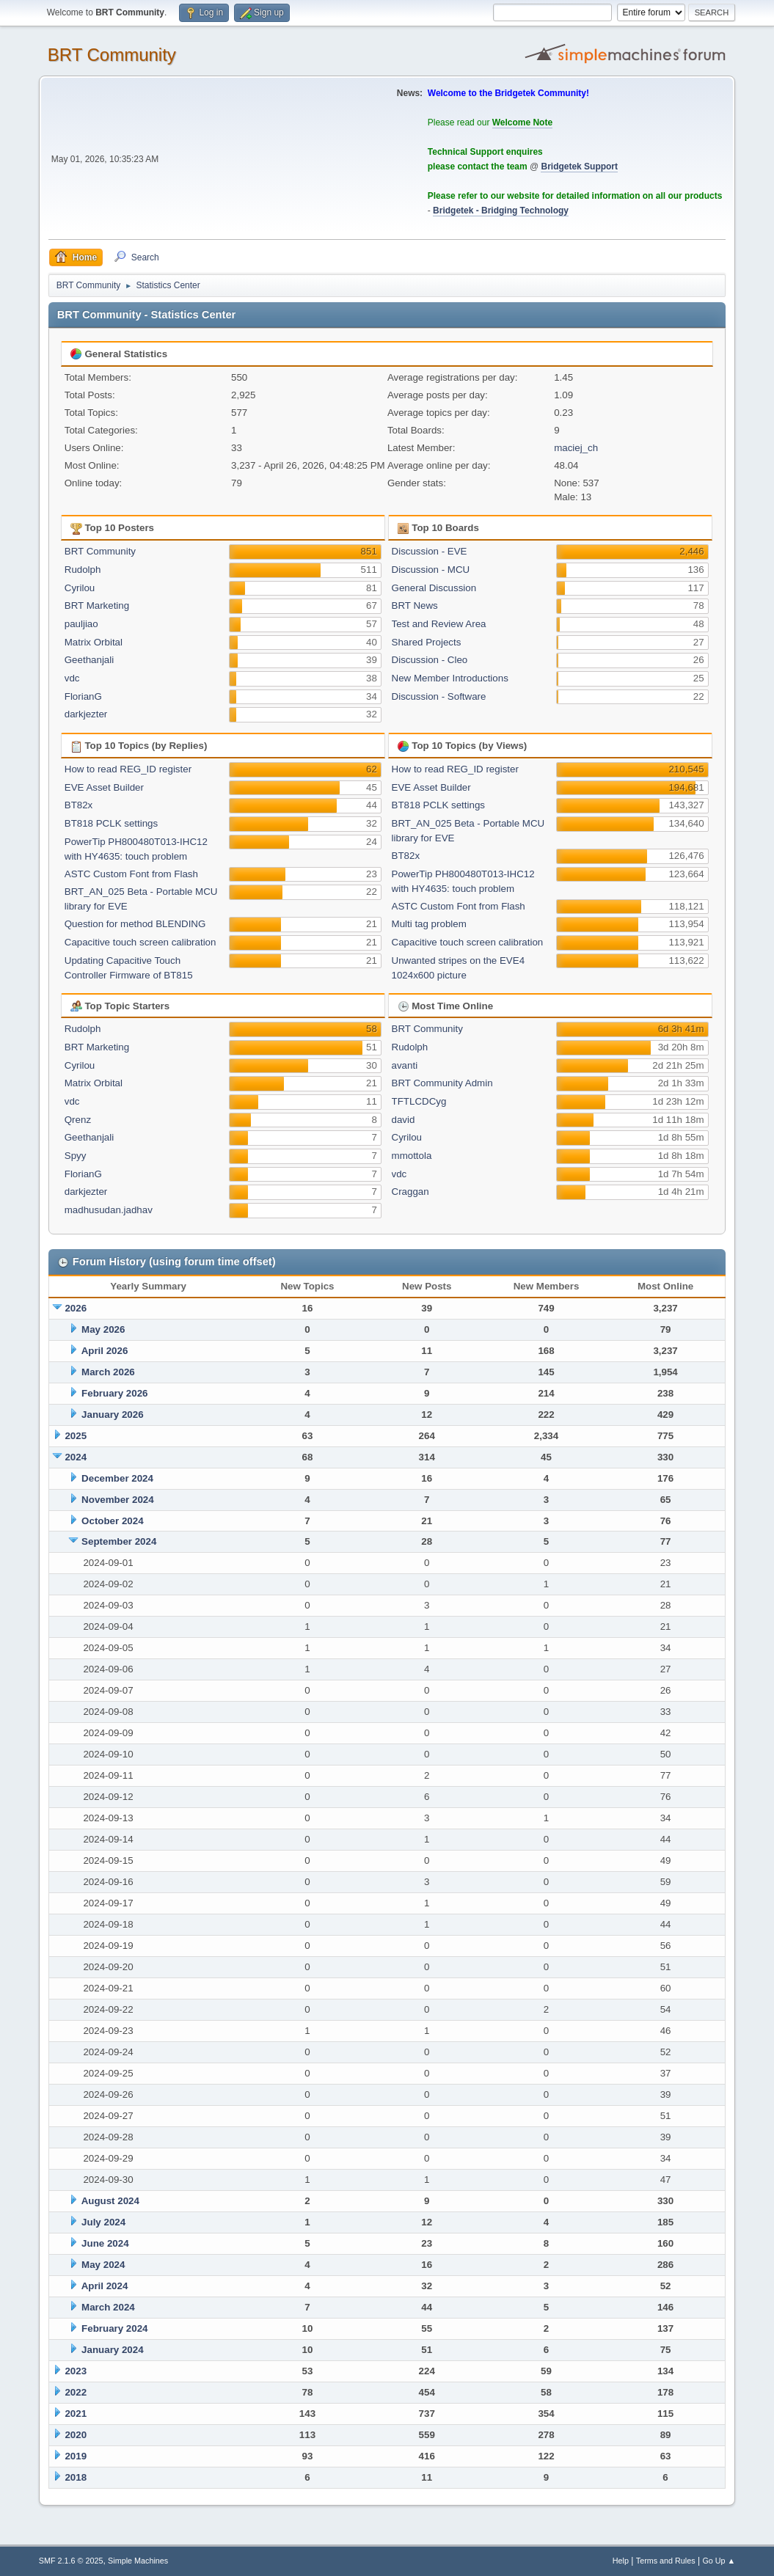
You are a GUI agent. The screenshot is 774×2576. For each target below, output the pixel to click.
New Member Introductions (450, 678)
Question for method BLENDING (135, 923)
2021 (76, 2413)
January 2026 (112, 1414)
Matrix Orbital (94, 642)
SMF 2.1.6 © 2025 (71, 2560)
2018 (76, 2477)
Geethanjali (89, 659)
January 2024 (112, 2349)
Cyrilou (80, 587)
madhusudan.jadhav (109, 1209)
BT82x (79, 805)
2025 (76, 1435)
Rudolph (83, 569)
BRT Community (112, 55)
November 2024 (117, 1499)
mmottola (412, 1155)
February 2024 (114, 2328)
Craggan (410, 1191)
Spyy (76, 1155)
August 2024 (110, 2200)
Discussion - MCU (431, 569)
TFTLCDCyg (419, 1101)
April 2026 (104, 1350)
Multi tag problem (429, 923)
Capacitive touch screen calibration (140, 942)
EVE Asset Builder (104, 787)
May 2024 (103, 2264)
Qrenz (78, 1119)
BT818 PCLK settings (111, 823)
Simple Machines (138, 2560)
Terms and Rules (665, 2560)
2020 (76, 2434)
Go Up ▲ (718, 2560)
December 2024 (117, 1478)
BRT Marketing (97, 605)
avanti (405, 1065)
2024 (76, 1457)
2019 (76, 2456)
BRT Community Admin (442, 1082)
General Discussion (434, 587)
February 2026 (114, 1393)
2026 (76, 1308)
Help (621, 2560)
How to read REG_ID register (128, 769)
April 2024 (104, 2285)
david (403, 1119)
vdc (72, 678)
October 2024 (112, 1520)
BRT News (415, 605)
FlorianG (83, 696)
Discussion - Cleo (430, 659)
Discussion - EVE (429, 551)
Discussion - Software (439, 696)
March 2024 (108, 2307)
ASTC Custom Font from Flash (131, 873)
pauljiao (81, 623)
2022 (76, 2392)
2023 (76, 2370)
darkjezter (86, 714)
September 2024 (118, 1541)
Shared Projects (426, 642)
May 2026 (103, 1329)
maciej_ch (576, 447)
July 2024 (103, 2222)
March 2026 (108, 1371)
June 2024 (104, 2243)
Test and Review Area (439, 623)
